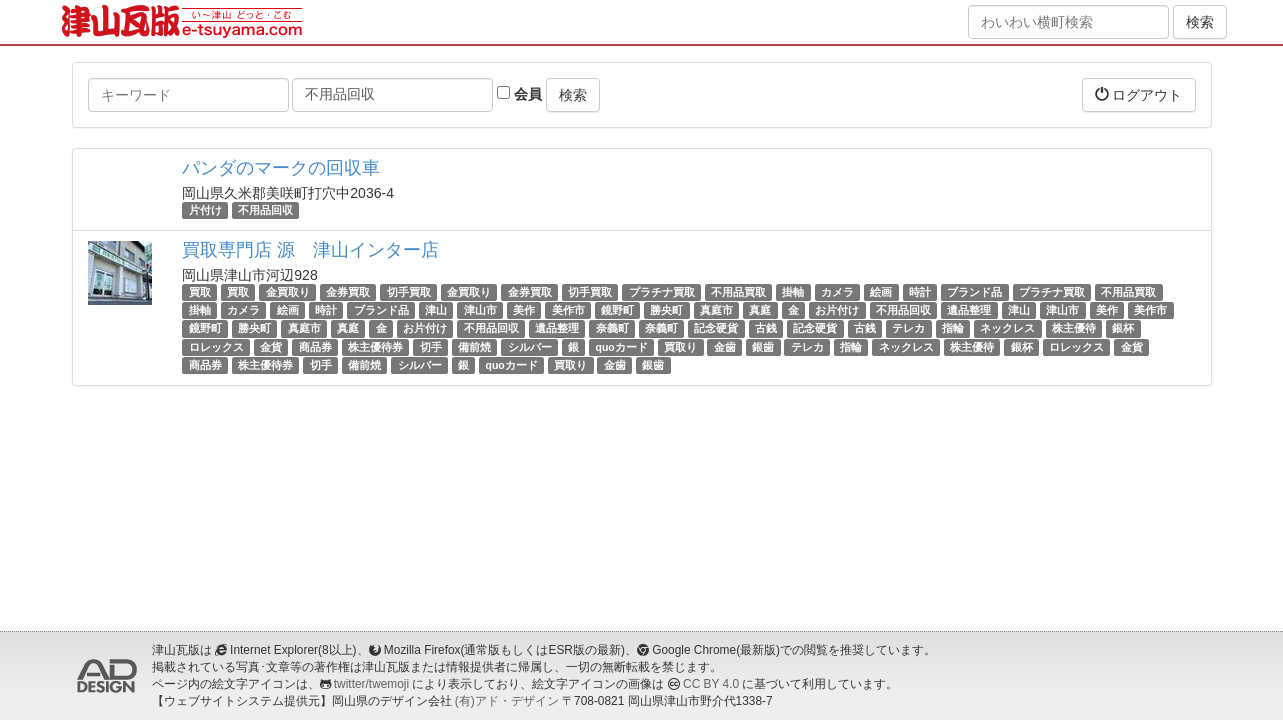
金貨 (271, 347)
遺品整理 (969, 310)
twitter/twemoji (371, 684)
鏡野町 (617, 310)
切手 (431, 347)
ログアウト (1139, 94)
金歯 (725, 347)
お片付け (837, 310)
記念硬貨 (716, 329)
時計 (920, 292)
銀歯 (763, 347)
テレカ (908, 329)
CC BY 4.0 (711, 684)
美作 (524, 310)
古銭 (766, 329)
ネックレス (1007, 329)
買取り (680, 347)
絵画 (881, 292)
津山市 (480, 310)
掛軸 (793, 292)
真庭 (760, 310)
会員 (519, 94)
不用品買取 (738, 292)
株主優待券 (375, 347)
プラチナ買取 (662, 292)
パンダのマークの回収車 (281, 168)
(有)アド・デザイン (507, 701)
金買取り (288, 292)
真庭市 (716, 310)
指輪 (953, 329)
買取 (200, 292)
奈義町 (612, 329)
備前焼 (474, 347)
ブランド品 (974, 292)
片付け (205, 210)
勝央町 (666, 310)
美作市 (568, 310)
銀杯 (1123, 329)
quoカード (622, 347)
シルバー (530, 347)
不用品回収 (265, 210)
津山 (436, 310)
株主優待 (1074, 329)
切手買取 (409, 292)
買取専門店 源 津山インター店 (310, 250)
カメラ (837, 292)
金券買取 (348, 292)
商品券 (315, 347)
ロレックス (216, 347)
